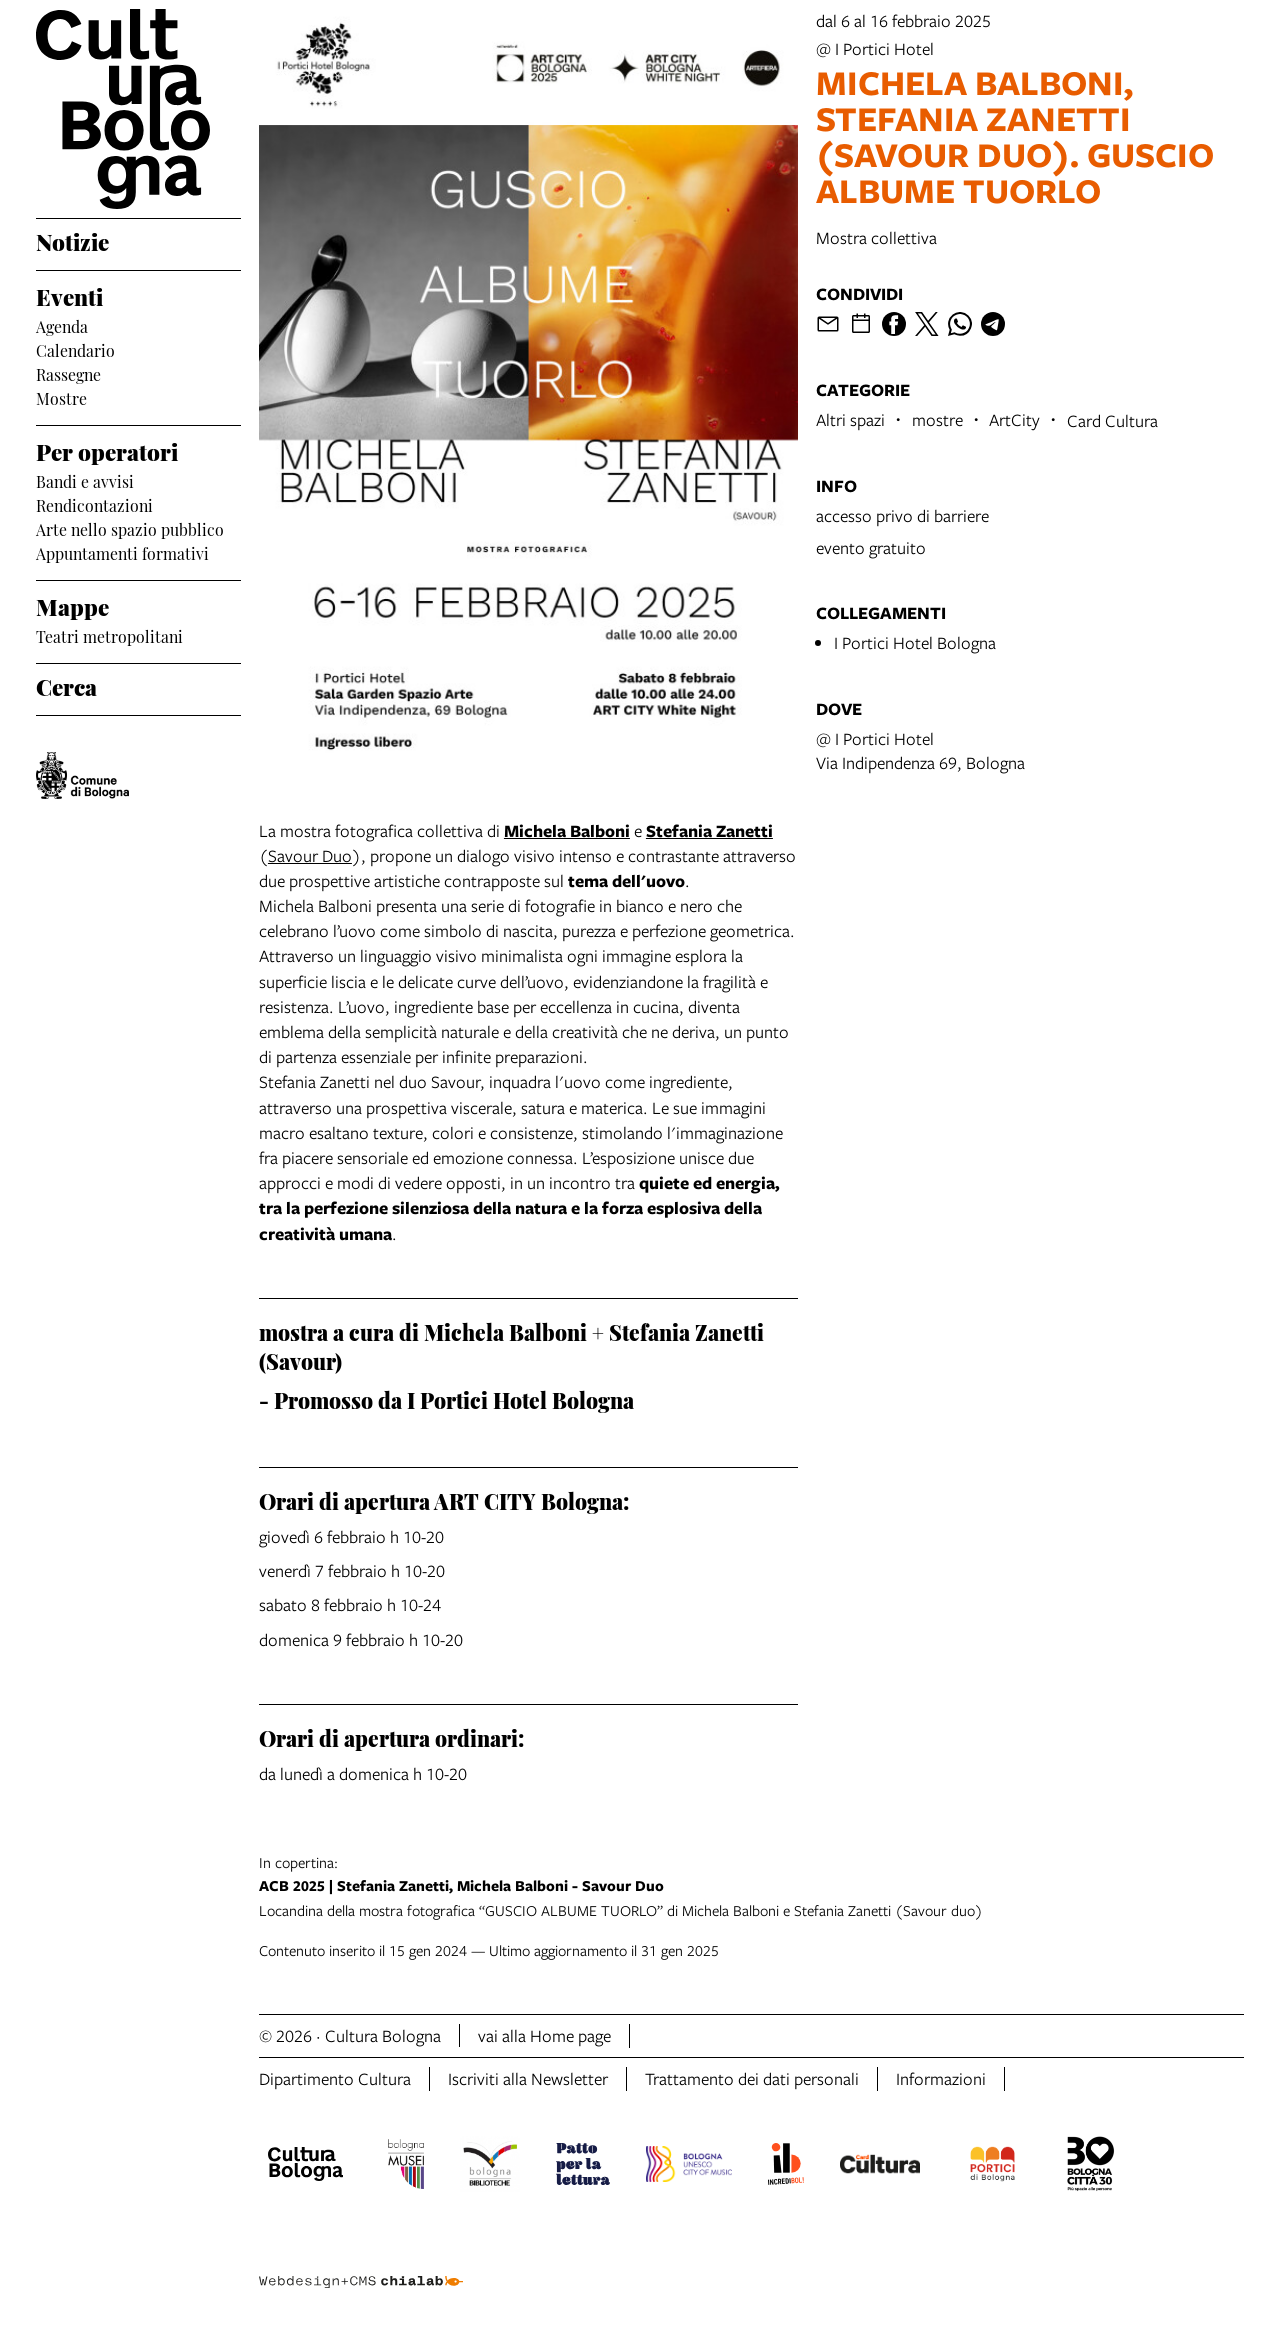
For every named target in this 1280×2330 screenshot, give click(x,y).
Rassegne (68, 373)
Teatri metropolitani (109, 635)
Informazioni (941, 2078)
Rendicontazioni (94, 504)
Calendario (75, 349)
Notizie (72, 240)
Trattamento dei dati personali (752, 2078)
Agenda (62, 325)
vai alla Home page (544, 2035)
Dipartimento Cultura (335, 2078)
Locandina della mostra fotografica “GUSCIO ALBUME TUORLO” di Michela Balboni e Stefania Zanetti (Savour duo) (751, 1886)
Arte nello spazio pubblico (130, 528)
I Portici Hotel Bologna (915, 642)
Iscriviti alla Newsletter (528, 2078)
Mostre (61, 397)
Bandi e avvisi (85, 480)
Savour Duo (310, 855)
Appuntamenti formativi (122, 552)
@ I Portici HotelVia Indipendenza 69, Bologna (920, 750)
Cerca (66, 685)
